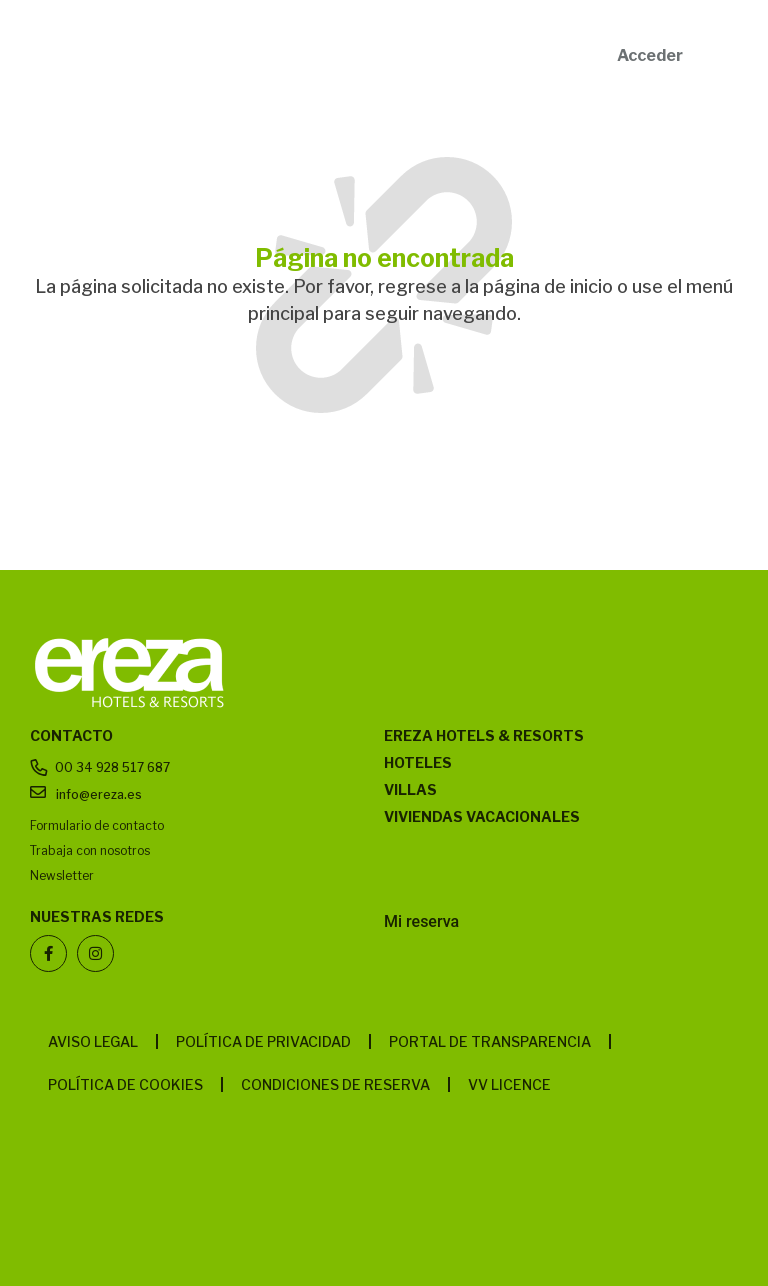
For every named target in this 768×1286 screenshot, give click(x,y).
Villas (410, 789)
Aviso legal (93, 1041)
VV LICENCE (509, 1084)
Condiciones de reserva (335, 1084)
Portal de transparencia (490, 1041)
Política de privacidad (263, 1041)
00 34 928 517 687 (112, 767)
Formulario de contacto (97, 825)
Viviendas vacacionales (482, 816)
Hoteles (418, 762)
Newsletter (62, 875)
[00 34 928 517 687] (39, 767)
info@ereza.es (99, 794)
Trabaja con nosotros (90, 850)
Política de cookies (125, 1084)
